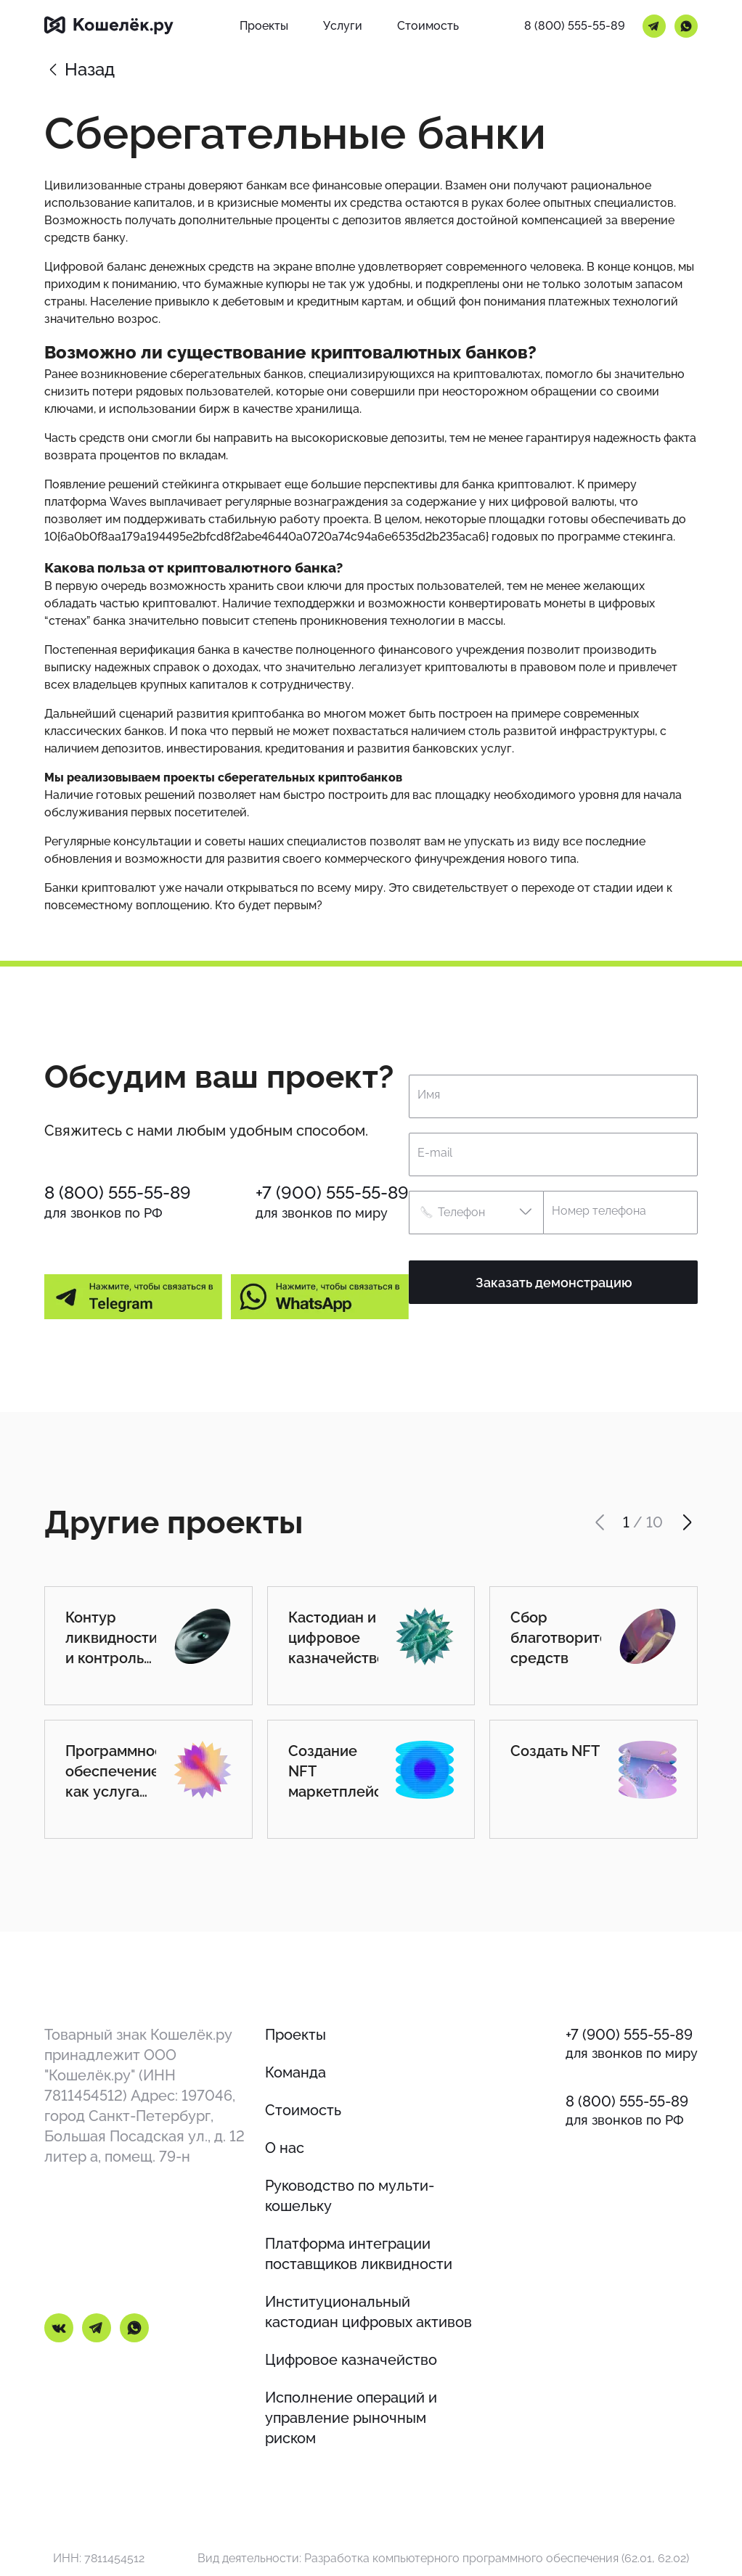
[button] (476, 1212)
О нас (284, 2148)
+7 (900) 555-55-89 (332, 1192)
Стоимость (303, 2110)
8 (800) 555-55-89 (574, 26)
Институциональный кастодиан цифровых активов (368, 2312)
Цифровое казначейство (351, 2359)
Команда (295, 2072)
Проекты (295, 2034)
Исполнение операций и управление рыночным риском (351, 2418)
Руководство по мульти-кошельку (349, 2196)
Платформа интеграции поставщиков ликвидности (358, 2254)
